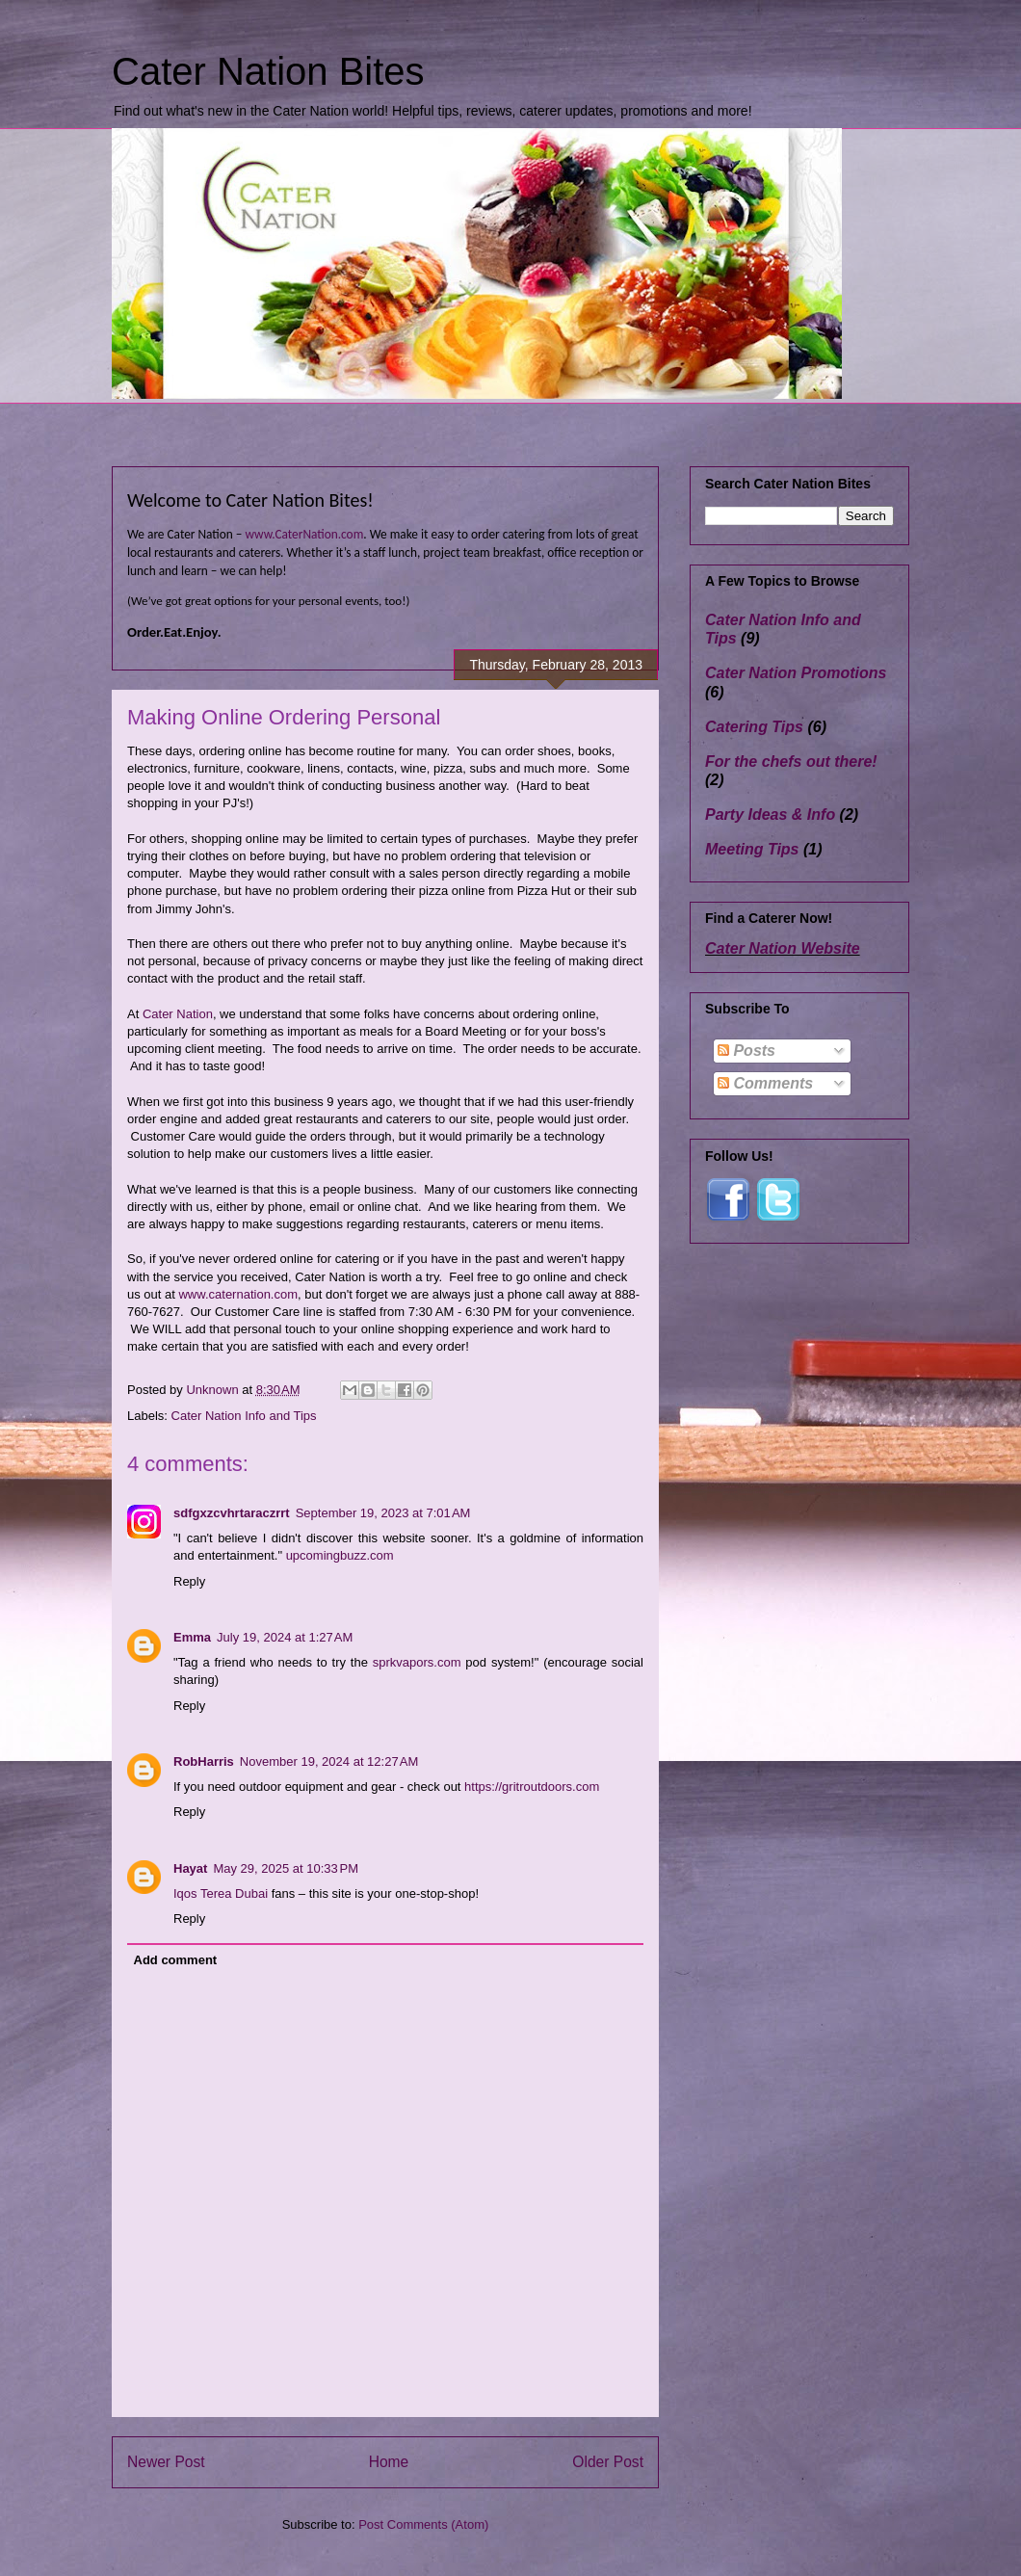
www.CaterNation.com (304, 534)
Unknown (214, 1389)
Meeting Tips (752, 849)
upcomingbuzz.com (340, 1555)
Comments (765, 1083)
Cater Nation (178, 1014)
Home (389, 2462)
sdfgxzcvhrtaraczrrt (231, 1513)
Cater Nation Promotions (795, 673)
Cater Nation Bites (268, 71)
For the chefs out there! (791, 761)
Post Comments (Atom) (423, 2524)
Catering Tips (754, 727)
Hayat (190, 1868)
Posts (746, 1050)
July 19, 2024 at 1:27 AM (285, 1637)
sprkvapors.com (417, 1662)
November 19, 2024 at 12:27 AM (329, 1761)
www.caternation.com (238, 1294)
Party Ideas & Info (770, 814)
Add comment (176, 1960)
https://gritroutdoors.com (531, 1786)
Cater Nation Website (782, 948)
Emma (192, 1637)
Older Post (607, 2462)
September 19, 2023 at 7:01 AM (383, 1513)
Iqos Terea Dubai (220, 1893)
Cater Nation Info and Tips (244, 1415)
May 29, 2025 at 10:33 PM (285, 1868)
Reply (189, 1581)
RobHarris (203, 1761)
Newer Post (166, 2462)
